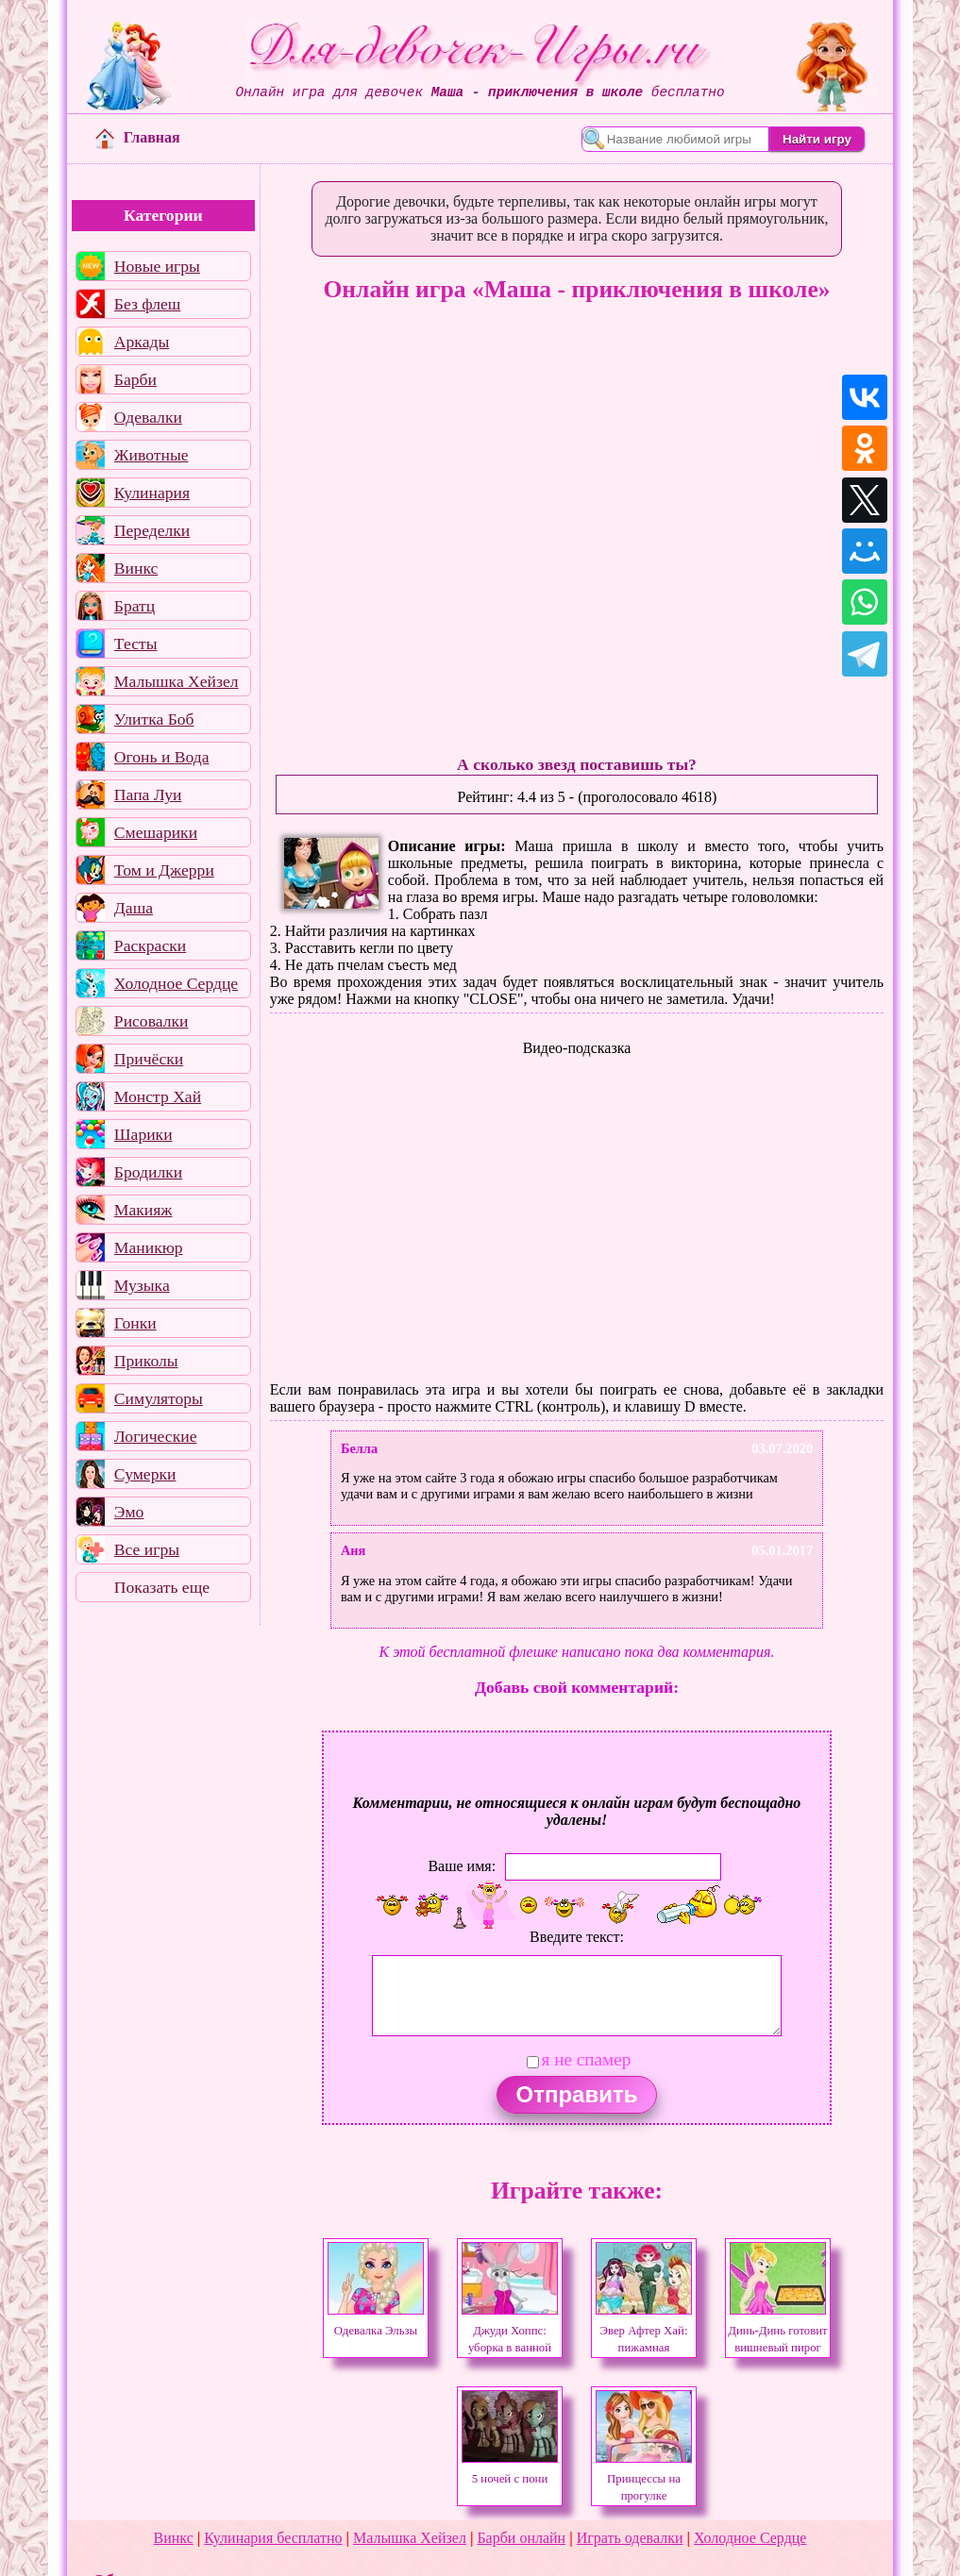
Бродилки (148, 1172)
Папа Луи (148, 794)
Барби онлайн (521, 2538)
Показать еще (162, 1587)
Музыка (142, 1285)
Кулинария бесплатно (273, 2538)
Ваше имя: (462, 1866)
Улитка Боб (154, 719)
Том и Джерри (164, 870)
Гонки (135, 1322)
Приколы (146, 1360)
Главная (137, 137)
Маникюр (148, 1247)
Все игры (146, 1549)
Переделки (152, 530)
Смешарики (155, 832)
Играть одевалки (630, 2538)
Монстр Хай (157, 1096)
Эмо (129, 1511)
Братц (134, 605)
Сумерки (145, 1473)
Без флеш (147, 303)
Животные (151, 454)
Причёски (148, 1058)
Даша (133, 907)
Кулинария (152, 492)
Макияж (143, 1209)
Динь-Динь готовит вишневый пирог (777, 2330)
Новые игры (157, 266)
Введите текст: (577, 1937)
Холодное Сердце (176, 983)
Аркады (141, 341)
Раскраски (150, 945)
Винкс (136, 568)
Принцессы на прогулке (644, 2478)
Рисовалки (151, 1021)
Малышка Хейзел (176, 681)
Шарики (143, 1134)
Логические (155, 1436)
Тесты (136, 643)
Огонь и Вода (162, 756)
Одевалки (148, 417)
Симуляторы (158, 1398)
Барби (135, 379)
